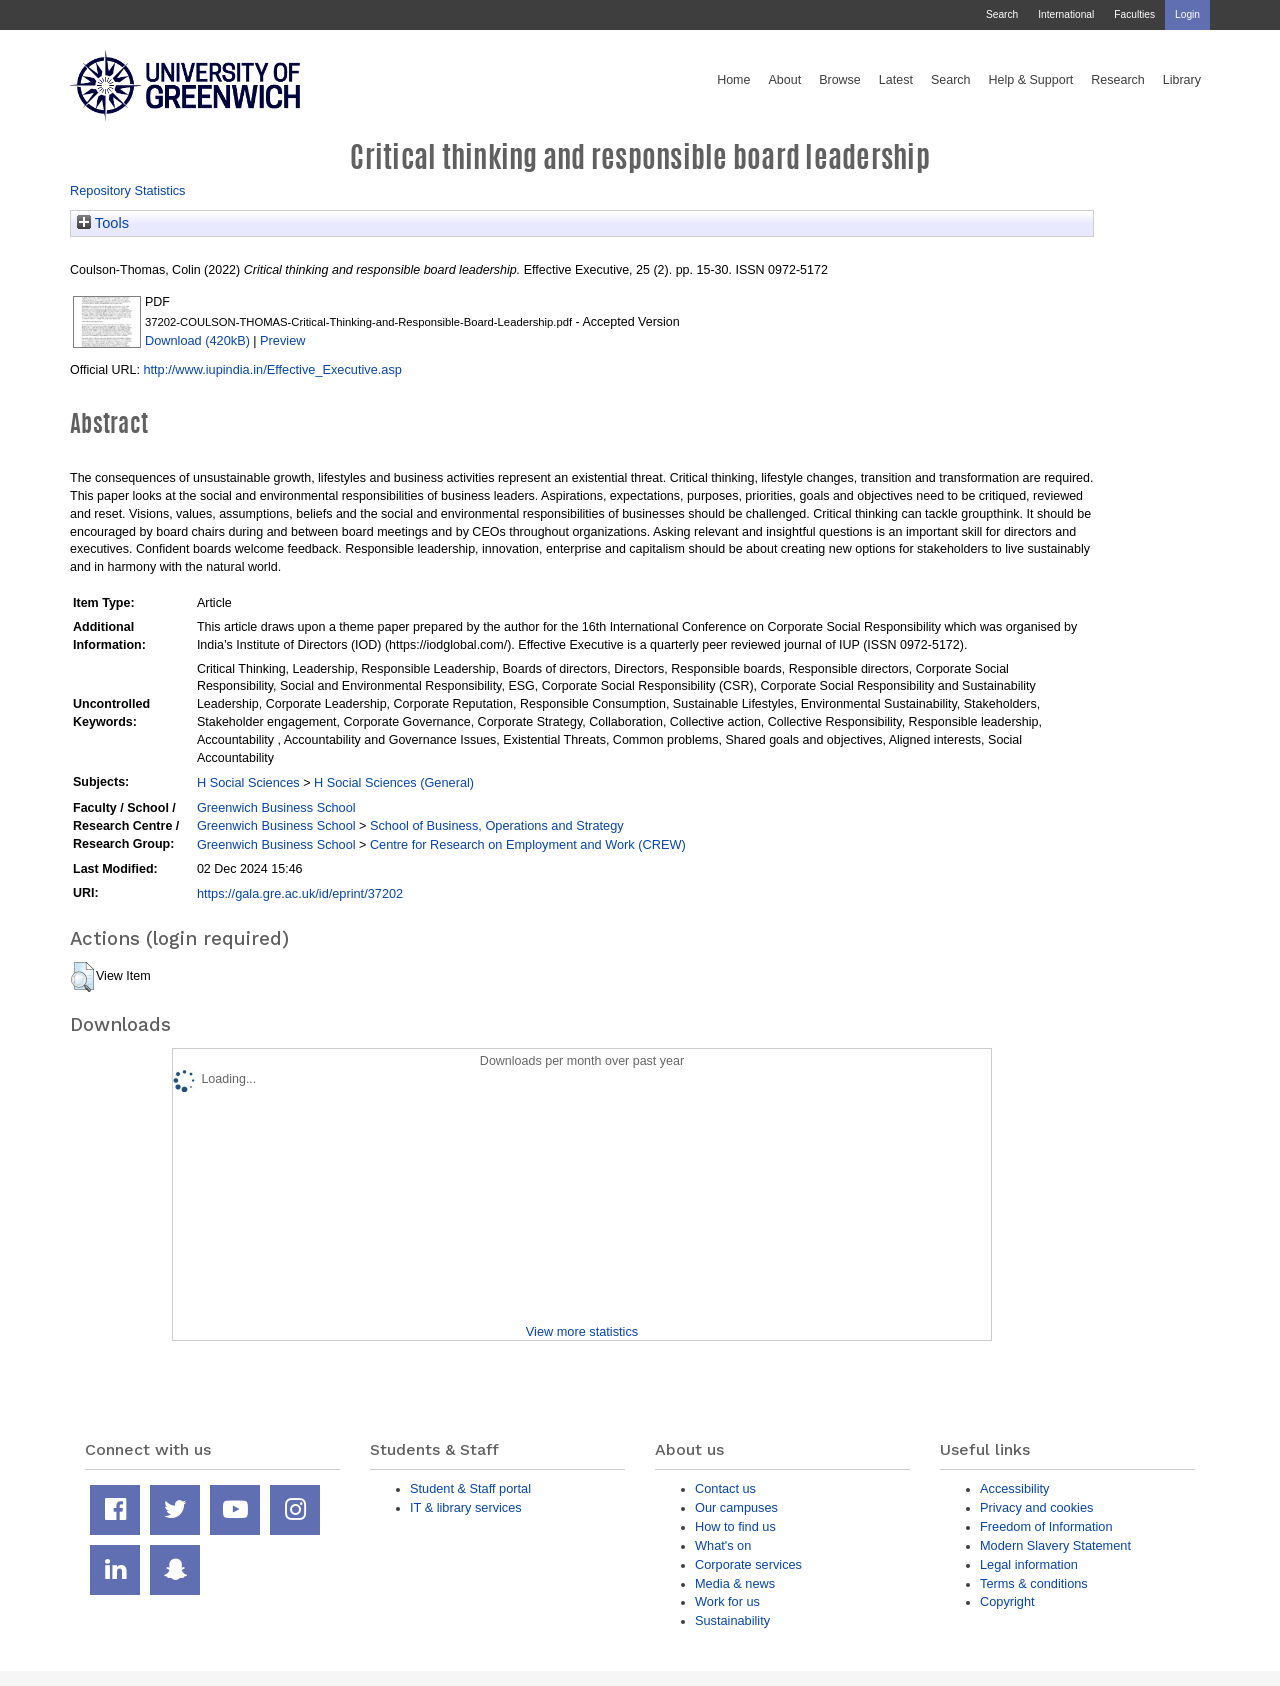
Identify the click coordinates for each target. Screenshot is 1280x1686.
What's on (723, 1545)
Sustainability (732, 1620)
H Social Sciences (248, 782)
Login (1187, 14)
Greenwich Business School (276, 807)
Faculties (1134, 14)
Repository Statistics (128, 190)
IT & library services (466, 1507)
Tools (103, 223)
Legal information (1029, 1564)
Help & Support (1031, 80)
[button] (82, 977)
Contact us (725, 1488)
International (1066, 14)
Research (1118, 80)
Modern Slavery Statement (1055, 1545)
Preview (282, 340)
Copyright (1007, 1601)
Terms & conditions (1034, 1583)
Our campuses (736, 1507)
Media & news (735, 1583)
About (784, 80)
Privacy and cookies (1036, 1507)
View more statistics (582, 1331)
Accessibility (1014, 1488)
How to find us (735, 1526)
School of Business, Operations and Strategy (497, 825)
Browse (840, 80)
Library (1182, 80)
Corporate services (748, 1564)
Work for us (727, 1601)
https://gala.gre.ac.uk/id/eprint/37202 (300, 893)
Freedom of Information (1046, 1526)
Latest (896, 80)
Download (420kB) (197, 340)
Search (1002, 14)
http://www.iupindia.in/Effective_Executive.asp (272, 369)
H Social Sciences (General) (394, 782)
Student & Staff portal (470, 1488)
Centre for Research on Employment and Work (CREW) (528, 844)
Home (733, 80)
